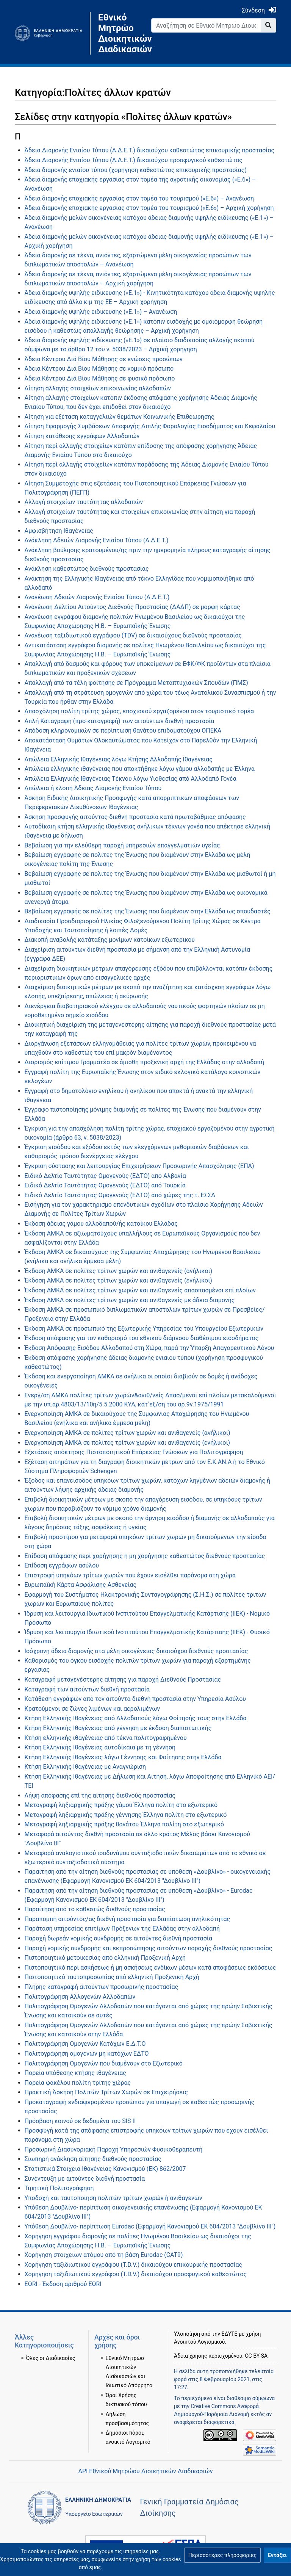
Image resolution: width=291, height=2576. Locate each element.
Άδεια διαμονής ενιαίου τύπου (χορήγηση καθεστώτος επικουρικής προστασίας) (136, 170)
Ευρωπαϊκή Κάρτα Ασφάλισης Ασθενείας (81, 1584)
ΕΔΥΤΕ (230, 2334)
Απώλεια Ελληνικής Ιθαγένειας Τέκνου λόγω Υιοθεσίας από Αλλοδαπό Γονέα (130, 778)
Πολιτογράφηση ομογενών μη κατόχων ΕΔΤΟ (87, 2053)
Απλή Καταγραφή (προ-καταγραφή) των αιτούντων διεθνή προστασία (119, 721)
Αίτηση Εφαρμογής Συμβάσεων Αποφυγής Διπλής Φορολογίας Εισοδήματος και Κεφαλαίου (150, 426)
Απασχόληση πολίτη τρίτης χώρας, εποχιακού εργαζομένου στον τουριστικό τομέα (139, 711)
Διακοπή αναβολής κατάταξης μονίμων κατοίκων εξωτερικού (110, 939)
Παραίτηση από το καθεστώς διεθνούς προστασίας (95, 1909)
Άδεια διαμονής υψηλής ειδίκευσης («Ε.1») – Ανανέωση (101, 311)
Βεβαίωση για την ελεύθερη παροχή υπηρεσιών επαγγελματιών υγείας (122, 845)
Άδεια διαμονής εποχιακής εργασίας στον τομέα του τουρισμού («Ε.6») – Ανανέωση (139, 198)
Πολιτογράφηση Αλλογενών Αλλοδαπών (80, 1996)
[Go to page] (268, 25)
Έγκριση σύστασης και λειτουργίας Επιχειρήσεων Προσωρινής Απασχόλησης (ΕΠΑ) (139, 1166)
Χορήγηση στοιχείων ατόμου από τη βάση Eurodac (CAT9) (104, 2254)
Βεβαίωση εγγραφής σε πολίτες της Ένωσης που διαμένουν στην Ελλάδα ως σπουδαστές (148, 911)
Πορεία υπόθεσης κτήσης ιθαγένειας (75, 2072)
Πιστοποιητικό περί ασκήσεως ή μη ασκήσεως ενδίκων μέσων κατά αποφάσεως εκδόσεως (150, 1967)
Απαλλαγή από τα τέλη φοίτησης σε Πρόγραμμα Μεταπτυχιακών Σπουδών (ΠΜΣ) (136, 682)
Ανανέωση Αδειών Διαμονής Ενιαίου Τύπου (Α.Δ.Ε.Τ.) (97, 597)
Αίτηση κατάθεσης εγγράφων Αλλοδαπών (82, 436)
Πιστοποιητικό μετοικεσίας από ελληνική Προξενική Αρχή (105, 1957)
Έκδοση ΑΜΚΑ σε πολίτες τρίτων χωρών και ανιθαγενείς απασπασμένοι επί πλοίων (140, 1290)
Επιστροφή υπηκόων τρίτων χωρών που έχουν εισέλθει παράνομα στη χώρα (130, 1575)
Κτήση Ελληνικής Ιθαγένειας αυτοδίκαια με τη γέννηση (100, 1747)
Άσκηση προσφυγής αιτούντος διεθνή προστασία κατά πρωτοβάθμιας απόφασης (135, 817)
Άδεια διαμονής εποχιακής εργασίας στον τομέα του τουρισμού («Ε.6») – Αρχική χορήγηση (149, 207)
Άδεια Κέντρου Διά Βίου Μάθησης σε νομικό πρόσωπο (99, 368)
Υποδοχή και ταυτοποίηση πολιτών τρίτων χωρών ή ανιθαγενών (113, 2198)
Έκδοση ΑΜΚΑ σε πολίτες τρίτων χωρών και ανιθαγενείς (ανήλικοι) (119, 1271)
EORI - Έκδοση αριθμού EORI (63, 2284)
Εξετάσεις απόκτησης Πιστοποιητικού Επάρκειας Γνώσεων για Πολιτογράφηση (134, 1452)
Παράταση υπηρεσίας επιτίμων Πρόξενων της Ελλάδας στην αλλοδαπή (122, 1928)
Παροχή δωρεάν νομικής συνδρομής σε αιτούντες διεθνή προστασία (118, 1938)
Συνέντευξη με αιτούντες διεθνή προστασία (85, 2178)
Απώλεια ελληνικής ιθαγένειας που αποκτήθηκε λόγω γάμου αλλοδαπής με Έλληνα (140, 768)
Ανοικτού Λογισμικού (199, 2342)
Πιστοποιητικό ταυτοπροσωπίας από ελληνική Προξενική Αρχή (112, 1977)
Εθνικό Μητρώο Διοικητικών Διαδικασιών (119, 33)
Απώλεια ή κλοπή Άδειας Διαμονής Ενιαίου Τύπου (93, 788)
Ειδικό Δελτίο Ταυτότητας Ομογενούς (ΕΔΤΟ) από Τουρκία (105, 1185)
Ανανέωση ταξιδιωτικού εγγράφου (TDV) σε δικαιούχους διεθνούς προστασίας (133, 635)
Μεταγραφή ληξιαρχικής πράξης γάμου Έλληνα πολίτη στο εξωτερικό (121, 1805)
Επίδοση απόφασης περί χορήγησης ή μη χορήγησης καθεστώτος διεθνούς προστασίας (145, 1556)
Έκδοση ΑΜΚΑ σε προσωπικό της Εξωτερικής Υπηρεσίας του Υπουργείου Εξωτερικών (144, 1328)
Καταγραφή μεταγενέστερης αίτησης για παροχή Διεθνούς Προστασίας (123, 1679)
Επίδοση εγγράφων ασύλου (62, 1565)
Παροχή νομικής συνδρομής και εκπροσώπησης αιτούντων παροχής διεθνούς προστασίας (148, 1948)
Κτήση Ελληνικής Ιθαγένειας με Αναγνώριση (85, 1766)
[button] (222, 2555)
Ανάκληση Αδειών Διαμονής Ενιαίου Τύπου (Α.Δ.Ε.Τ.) (97, 540)
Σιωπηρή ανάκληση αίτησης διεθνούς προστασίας (93, 2159)
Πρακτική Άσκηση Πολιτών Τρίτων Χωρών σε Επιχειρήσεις (106, 2092)
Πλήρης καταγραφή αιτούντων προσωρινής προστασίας (101, 1986)
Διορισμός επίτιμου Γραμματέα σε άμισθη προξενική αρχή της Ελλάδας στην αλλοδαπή (144, 1062)
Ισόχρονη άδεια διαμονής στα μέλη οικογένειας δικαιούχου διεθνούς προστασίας (136, 1651)
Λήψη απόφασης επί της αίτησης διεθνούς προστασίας (100, 1795)
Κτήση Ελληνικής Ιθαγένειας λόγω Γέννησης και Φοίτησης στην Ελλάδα (123, 1757)
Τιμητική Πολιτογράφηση (59, 2188)
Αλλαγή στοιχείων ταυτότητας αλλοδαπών (84, 502)
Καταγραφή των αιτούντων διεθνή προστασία (87, 1689)
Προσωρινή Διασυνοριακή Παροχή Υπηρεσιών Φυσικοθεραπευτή (114, 2149)
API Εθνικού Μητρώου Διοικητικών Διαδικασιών (145, 2471)
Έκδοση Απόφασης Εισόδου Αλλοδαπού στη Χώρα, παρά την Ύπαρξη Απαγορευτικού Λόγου (149, 1347)
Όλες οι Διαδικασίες (50, 2358)
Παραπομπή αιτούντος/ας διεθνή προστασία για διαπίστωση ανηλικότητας (127, 1919)
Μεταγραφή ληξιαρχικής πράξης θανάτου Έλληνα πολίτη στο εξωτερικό (124, 1824)
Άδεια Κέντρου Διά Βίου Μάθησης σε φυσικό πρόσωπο (100, 378)
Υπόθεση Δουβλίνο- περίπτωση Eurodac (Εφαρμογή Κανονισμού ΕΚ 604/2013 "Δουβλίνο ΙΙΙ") (150, 2226)
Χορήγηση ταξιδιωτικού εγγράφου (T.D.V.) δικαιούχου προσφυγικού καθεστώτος (136, 2274)
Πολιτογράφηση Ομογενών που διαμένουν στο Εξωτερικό (104, 2063)
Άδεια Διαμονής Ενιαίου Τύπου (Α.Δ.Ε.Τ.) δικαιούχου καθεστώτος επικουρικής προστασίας (149, 150)
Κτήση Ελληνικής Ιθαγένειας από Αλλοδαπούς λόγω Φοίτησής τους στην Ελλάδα (136, 1718)
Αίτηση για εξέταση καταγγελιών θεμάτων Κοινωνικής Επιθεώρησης (119, 416)
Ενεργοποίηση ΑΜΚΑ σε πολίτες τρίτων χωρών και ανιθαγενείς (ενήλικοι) (127, 1442)
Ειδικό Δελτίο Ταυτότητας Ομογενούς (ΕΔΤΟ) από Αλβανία (105, 1175)
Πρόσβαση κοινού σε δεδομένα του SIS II (80, 2121)
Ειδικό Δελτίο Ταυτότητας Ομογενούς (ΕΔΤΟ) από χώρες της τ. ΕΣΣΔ (120, 1195)
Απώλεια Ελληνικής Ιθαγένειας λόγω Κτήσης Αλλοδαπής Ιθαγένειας (119, 759)
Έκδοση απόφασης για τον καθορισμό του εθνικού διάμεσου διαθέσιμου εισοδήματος (142, 1338)
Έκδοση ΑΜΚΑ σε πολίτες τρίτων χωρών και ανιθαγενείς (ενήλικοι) (118, 1280)
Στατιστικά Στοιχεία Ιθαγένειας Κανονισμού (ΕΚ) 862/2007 (105, 2168)
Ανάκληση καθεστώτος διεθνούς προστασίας (87, 568)
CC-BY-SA (256, 2356)
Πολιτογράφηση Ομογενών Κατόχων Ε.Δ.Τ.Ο (85, 2043)
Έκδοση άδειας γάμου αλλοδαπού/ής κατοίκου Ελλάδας (101, 1223)
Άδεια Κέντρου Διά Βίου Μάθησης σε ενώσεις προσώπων (104, 359)
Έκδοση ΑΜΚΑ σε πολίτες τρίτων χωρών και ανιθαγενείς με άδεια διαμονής (130, 1300)
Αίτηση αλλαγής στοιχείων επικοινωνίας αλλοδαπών (98, 388)
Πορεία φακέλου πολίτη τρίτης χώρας (78, 2082)
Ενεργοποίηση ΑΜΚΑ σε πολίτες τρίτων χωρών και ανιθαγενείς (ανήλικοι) (127, 1432)
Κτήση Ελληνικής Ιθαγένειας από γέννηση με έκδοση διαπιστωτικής (118, 1728)
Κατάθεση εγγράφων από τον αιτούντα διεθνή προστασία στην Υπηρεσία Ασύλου (135, 1698)
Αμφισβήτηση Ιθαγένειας (59, 530)
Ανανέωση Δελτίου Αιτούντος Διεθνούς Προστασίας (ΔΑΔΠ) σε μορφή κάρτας (132, 607)
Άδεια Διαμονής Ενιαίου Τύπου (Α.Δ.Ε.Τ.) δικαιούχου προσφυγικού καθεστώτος (133, 160)
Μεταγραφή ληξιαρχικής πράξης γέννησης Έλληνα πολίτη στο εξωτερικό (126, 1814)
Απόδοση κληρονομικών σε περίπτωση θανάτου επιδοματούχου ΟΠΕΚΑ (123, 730)
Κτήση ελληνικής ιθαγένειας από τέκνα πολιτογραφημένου (106, 1737)
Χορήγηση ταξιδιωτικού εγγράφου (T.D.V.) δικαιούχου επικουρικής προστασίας (133, 2264)
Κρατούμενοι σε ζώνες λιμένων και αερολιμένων (92, 1708)
